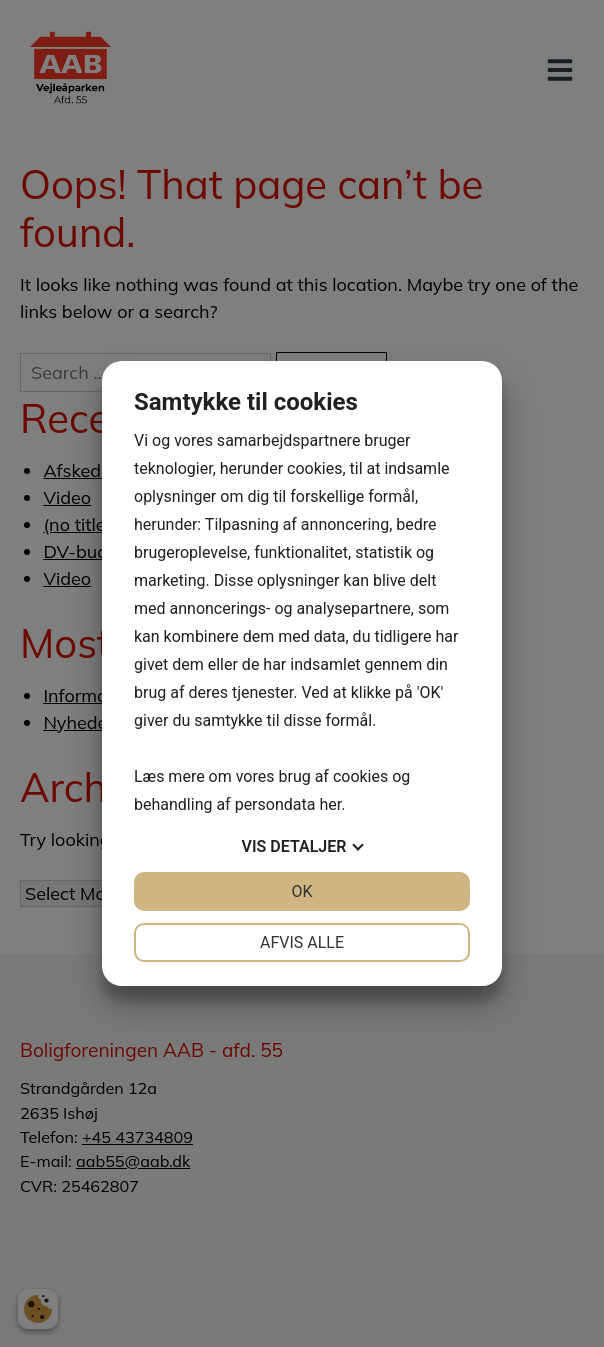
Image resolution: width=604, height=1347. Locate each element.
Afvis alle (302, 942)
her (330, 804)
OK (301, 891)
